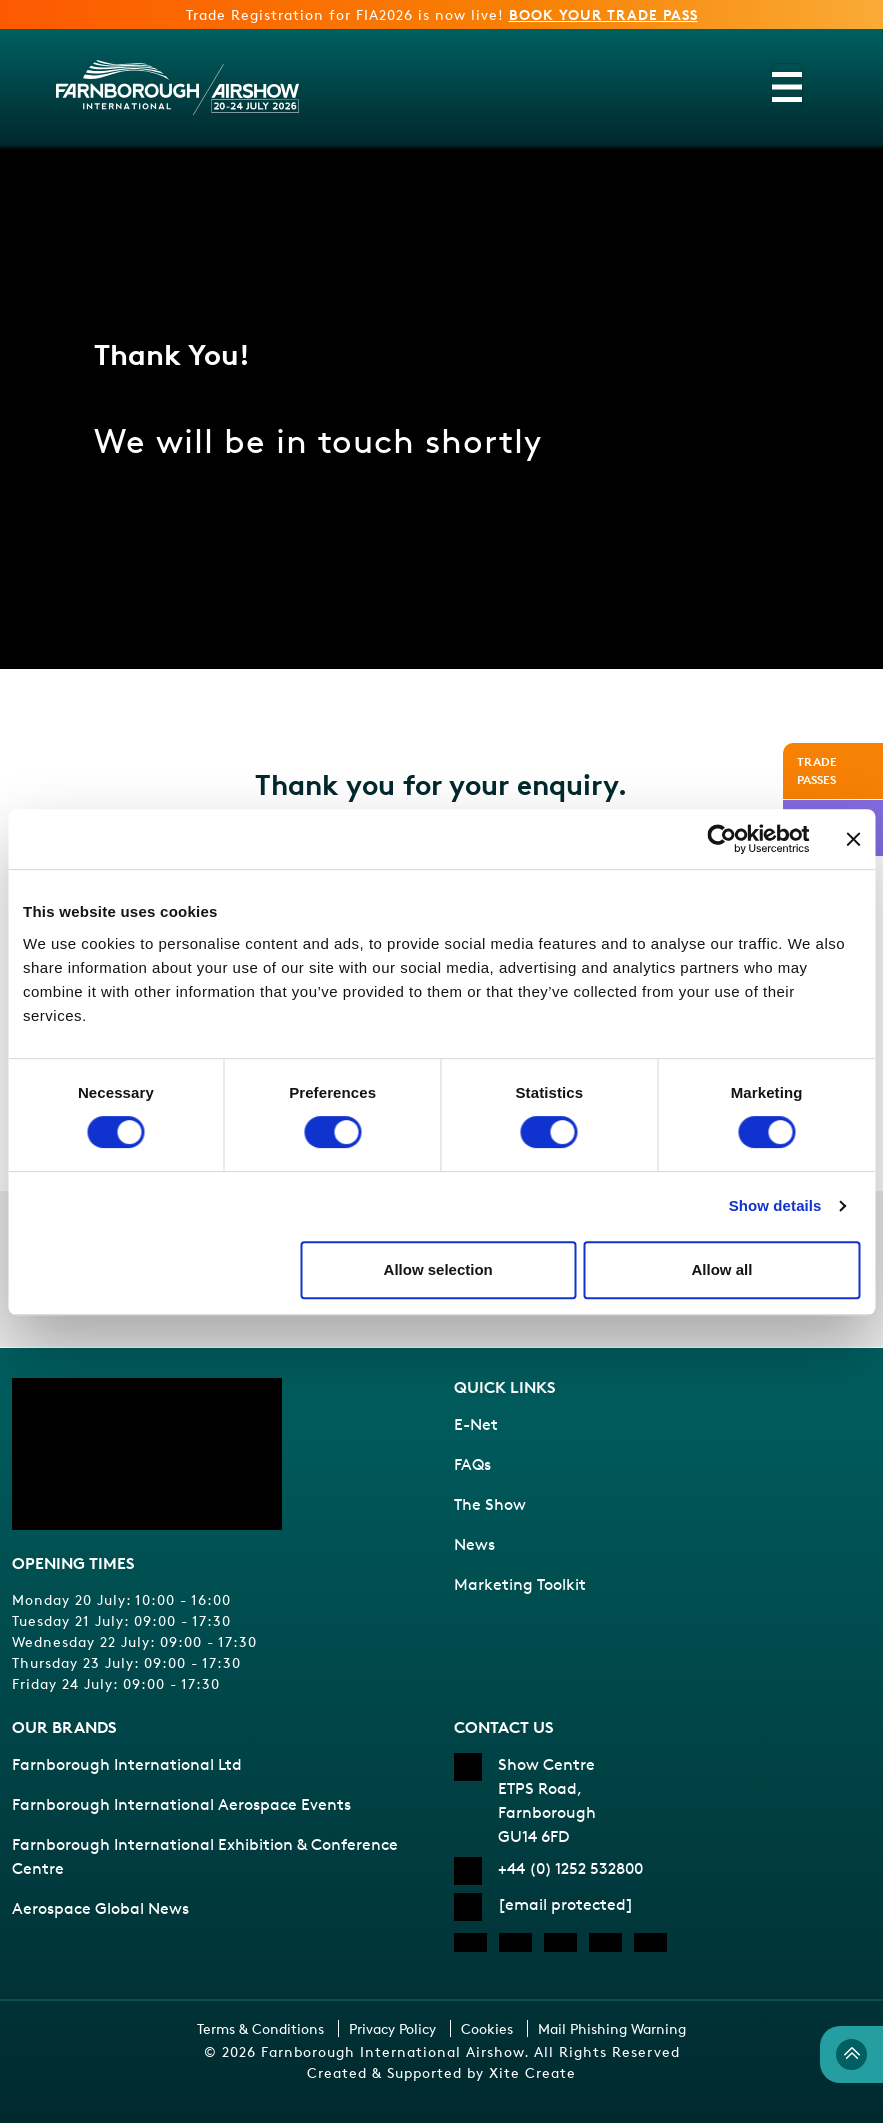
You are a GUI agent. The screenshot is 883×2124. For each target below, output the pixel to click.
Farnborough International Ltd (127, 1765)
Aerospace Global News (100, 1909)
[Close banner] (853, 839)
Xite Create (532, 2073)
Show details (775, 1205)
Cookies (487, 2029)
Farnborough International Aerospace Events (181, 1805)
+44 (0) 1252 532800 (570, 1869)
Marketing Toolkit (520, 1585)
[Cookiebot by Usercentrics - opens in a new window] (721, 839)
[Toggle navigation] (787, 87)
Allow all (721, 1269)
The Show (490, 1505)
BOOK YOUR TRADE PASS (603, 14)
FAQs (472, 1465)
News (474, 1545)
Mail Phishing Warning (612, 2029)
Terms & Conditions (260, 2029)
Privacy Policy (392, 2029)
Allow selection (438, 1269)
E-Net (476, 1425)
